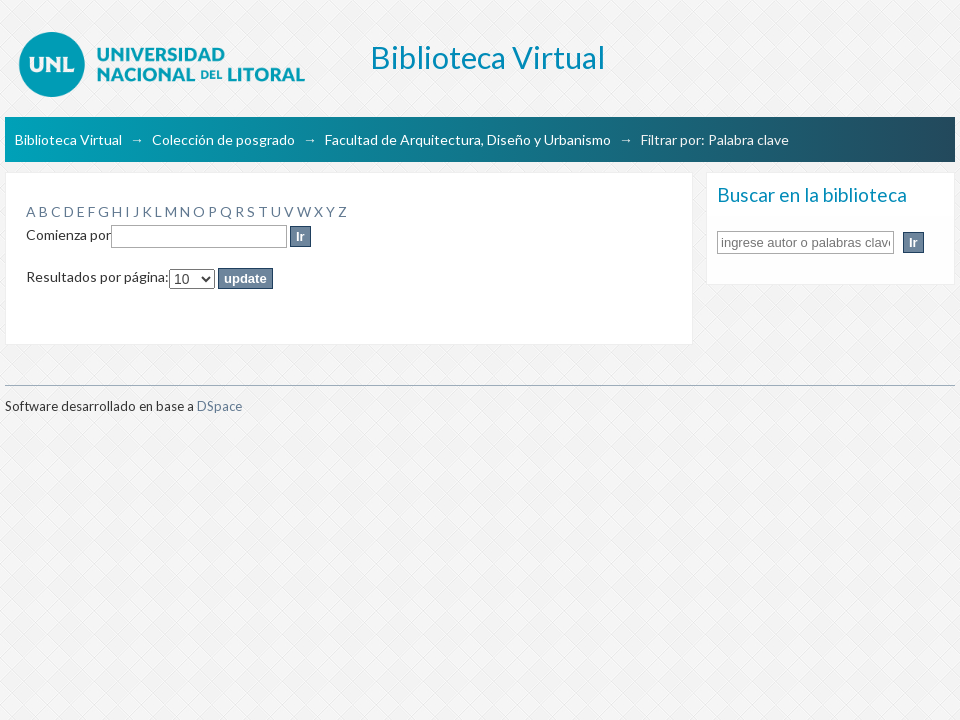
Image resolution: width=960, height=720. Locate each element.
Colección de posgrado (223, 139)
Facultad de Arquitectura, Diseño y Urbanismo (468, 139)
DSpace (219, 406)
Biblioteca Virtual (68, 139)
